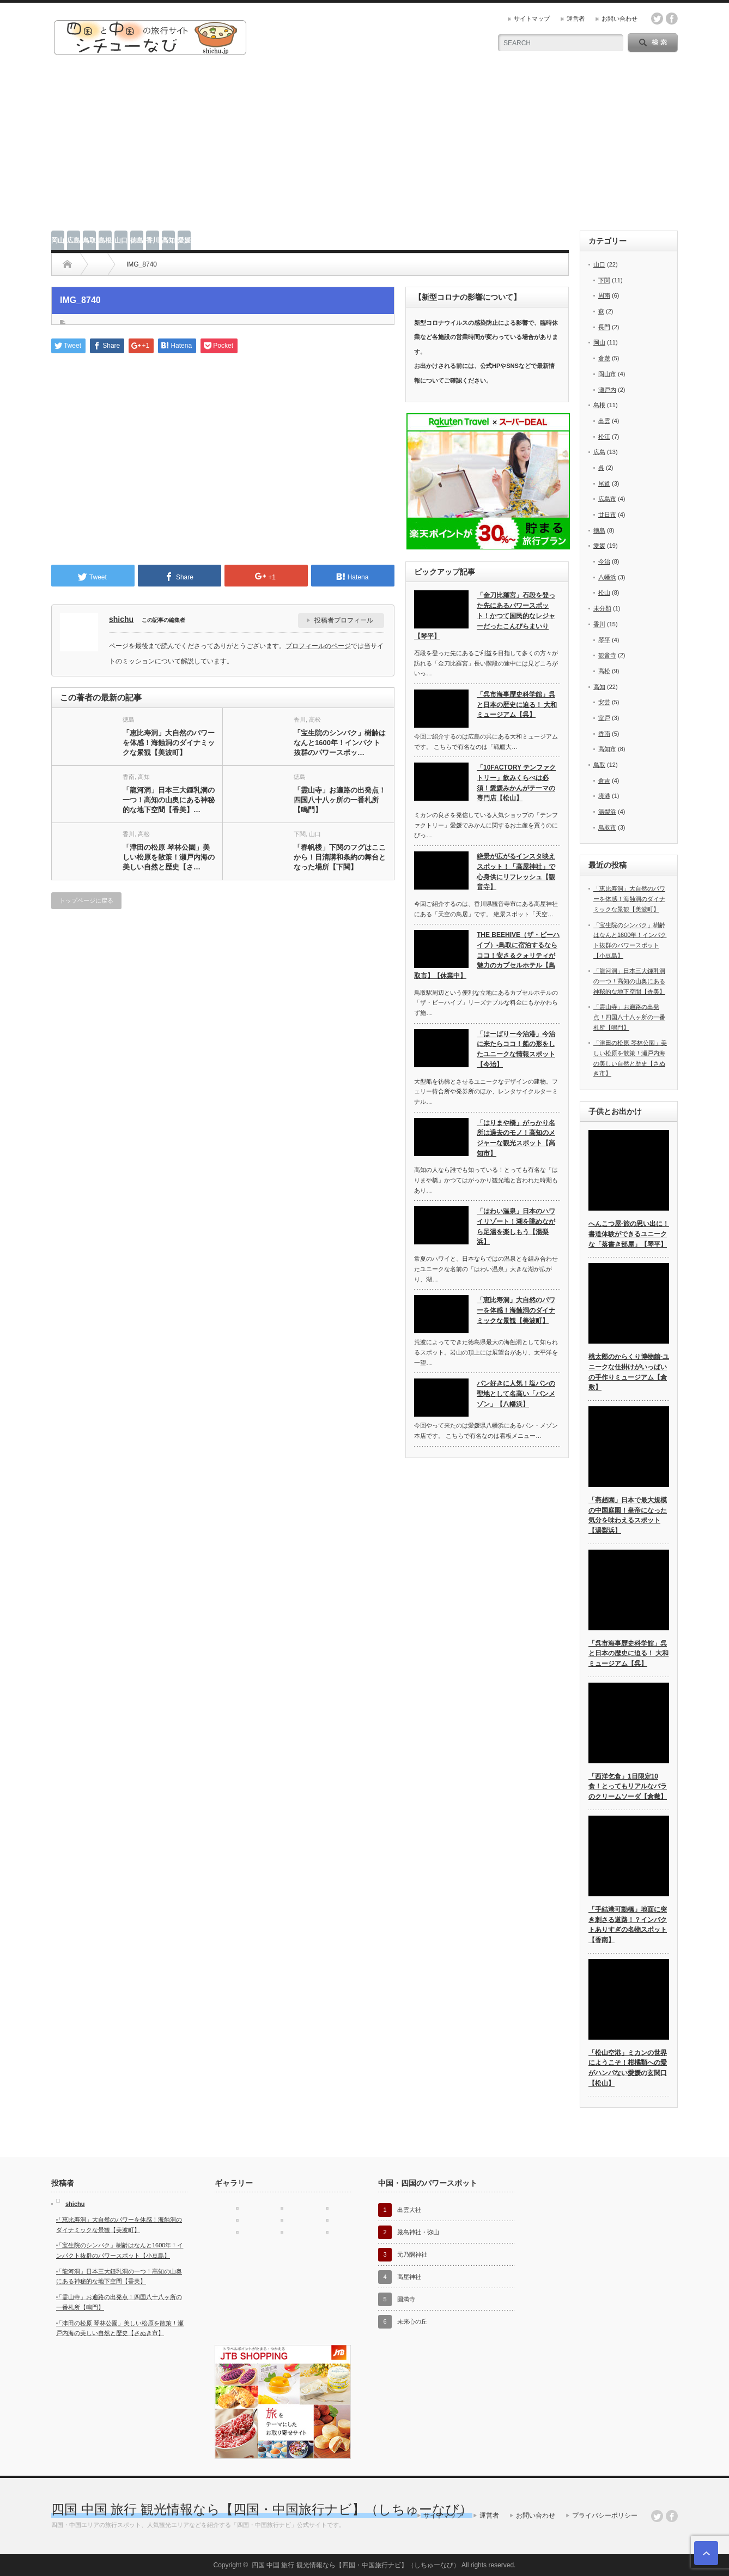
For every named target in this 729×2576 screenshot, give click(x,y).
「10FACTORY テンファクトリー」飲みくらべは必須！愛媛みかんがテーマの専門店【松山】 (516, 783)
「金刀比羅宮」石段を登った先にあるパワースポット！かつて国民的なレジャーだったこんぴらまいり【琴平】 (484, 615)
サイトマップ (532, 18)
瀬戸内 (607, 389)
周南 (604, 295)
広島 (73, 240)
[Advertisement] (364, 148)
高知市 (607, 749)
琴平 (604, 640)
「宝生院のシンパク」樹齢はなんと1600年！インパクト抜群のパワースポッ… (340, 743)
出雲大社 (409, 2209)
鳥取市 (607, 827)
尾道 (604, 483)
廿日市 (607, 514)
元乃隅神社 (412, 2254)
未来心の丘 (412, 2321)
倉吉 (604, 780)
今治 (604, 561)
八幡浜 (607, 577)
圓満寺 (406, 2299)
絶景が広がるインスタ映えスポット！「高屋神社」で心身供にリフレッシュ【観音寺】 (516, 871)
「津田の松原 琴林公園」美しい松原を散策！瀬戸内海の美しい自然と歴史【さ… (169, 857)
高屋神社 (409, 2276)
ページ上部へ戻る (706, 2553)
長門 (604, 327)
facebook (672, 19)
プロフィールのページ (318, 646)
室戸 (604, 718)
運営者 (576, 18)
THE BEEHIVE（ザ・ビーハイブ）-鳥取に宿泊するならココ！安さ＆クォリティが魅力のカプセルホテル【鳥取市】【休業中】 (487, 955)
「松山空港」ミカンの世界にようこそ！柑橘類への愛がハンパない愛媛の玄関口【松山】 (627, 2068)
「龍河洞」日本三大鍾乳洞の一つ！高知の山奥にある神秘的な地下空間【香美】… (169, 800)
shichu (121, 619)
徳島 (136, 240)
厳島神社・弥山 (418, 2232)
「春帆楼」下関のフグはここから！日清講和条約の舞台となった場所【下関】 (340, 857)
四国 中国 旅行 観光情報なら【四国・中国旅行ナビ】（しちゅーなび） (261, 2509)
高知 (168, 240)
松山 (604, 592)
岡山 (57, 240)
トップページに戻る (86, 900)
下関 (300, 834)
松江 (604, 436)
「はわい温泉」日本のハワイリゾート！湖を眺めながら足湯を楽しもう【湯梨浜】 (516, 1226)
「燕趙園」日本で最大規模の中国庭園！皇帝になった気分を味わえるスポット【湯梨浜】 (627, 1515)
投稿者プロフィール (343, 620)
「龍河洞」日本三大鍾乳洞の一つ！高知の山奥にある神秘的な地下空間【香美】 (629, 980)
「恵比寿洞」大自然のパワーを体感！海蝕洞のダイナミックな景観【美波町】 (169, 743)
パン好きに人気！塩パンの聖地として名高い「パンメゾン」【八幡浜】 (516, 1393)
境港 (604, 796)
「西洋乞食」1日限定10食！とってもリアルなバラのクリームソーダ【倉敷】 (627, 1786)
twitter (657, 19)
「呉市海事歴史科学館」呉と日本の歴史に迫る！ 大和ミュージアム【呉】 (517, 704)
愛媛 (184, 240)
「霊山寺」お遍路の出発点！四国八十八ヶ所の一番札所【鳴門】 (340, 800)
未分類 (602, 608)
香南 (129, 776)
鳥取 (89, 240)
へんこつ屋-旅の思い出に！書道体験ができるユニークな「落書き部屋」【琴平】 (628, 1234)
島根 (105, 240)
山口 (120, 240)
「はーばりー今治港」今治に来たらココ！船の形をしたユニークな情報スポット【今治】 (516, 1049)
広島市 (607, 498)
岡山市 (607, 374)
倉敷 (604, 358)
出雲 (604, 421)
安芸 (604, 702)
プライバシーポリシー (604, 2515)
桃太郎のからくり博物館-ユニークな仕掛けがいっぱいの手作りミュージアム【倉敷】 (628, 1372)
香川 (152, 240)
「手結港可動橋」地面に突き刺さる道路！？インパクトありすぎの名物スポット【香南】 (627, 1925)
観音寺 (607, 655)
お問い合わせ (619, 18)
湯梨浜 (607, 811)
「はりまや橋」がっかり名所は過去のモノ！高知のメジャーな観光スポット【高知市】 (516, 1138)
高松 (315, 719)
